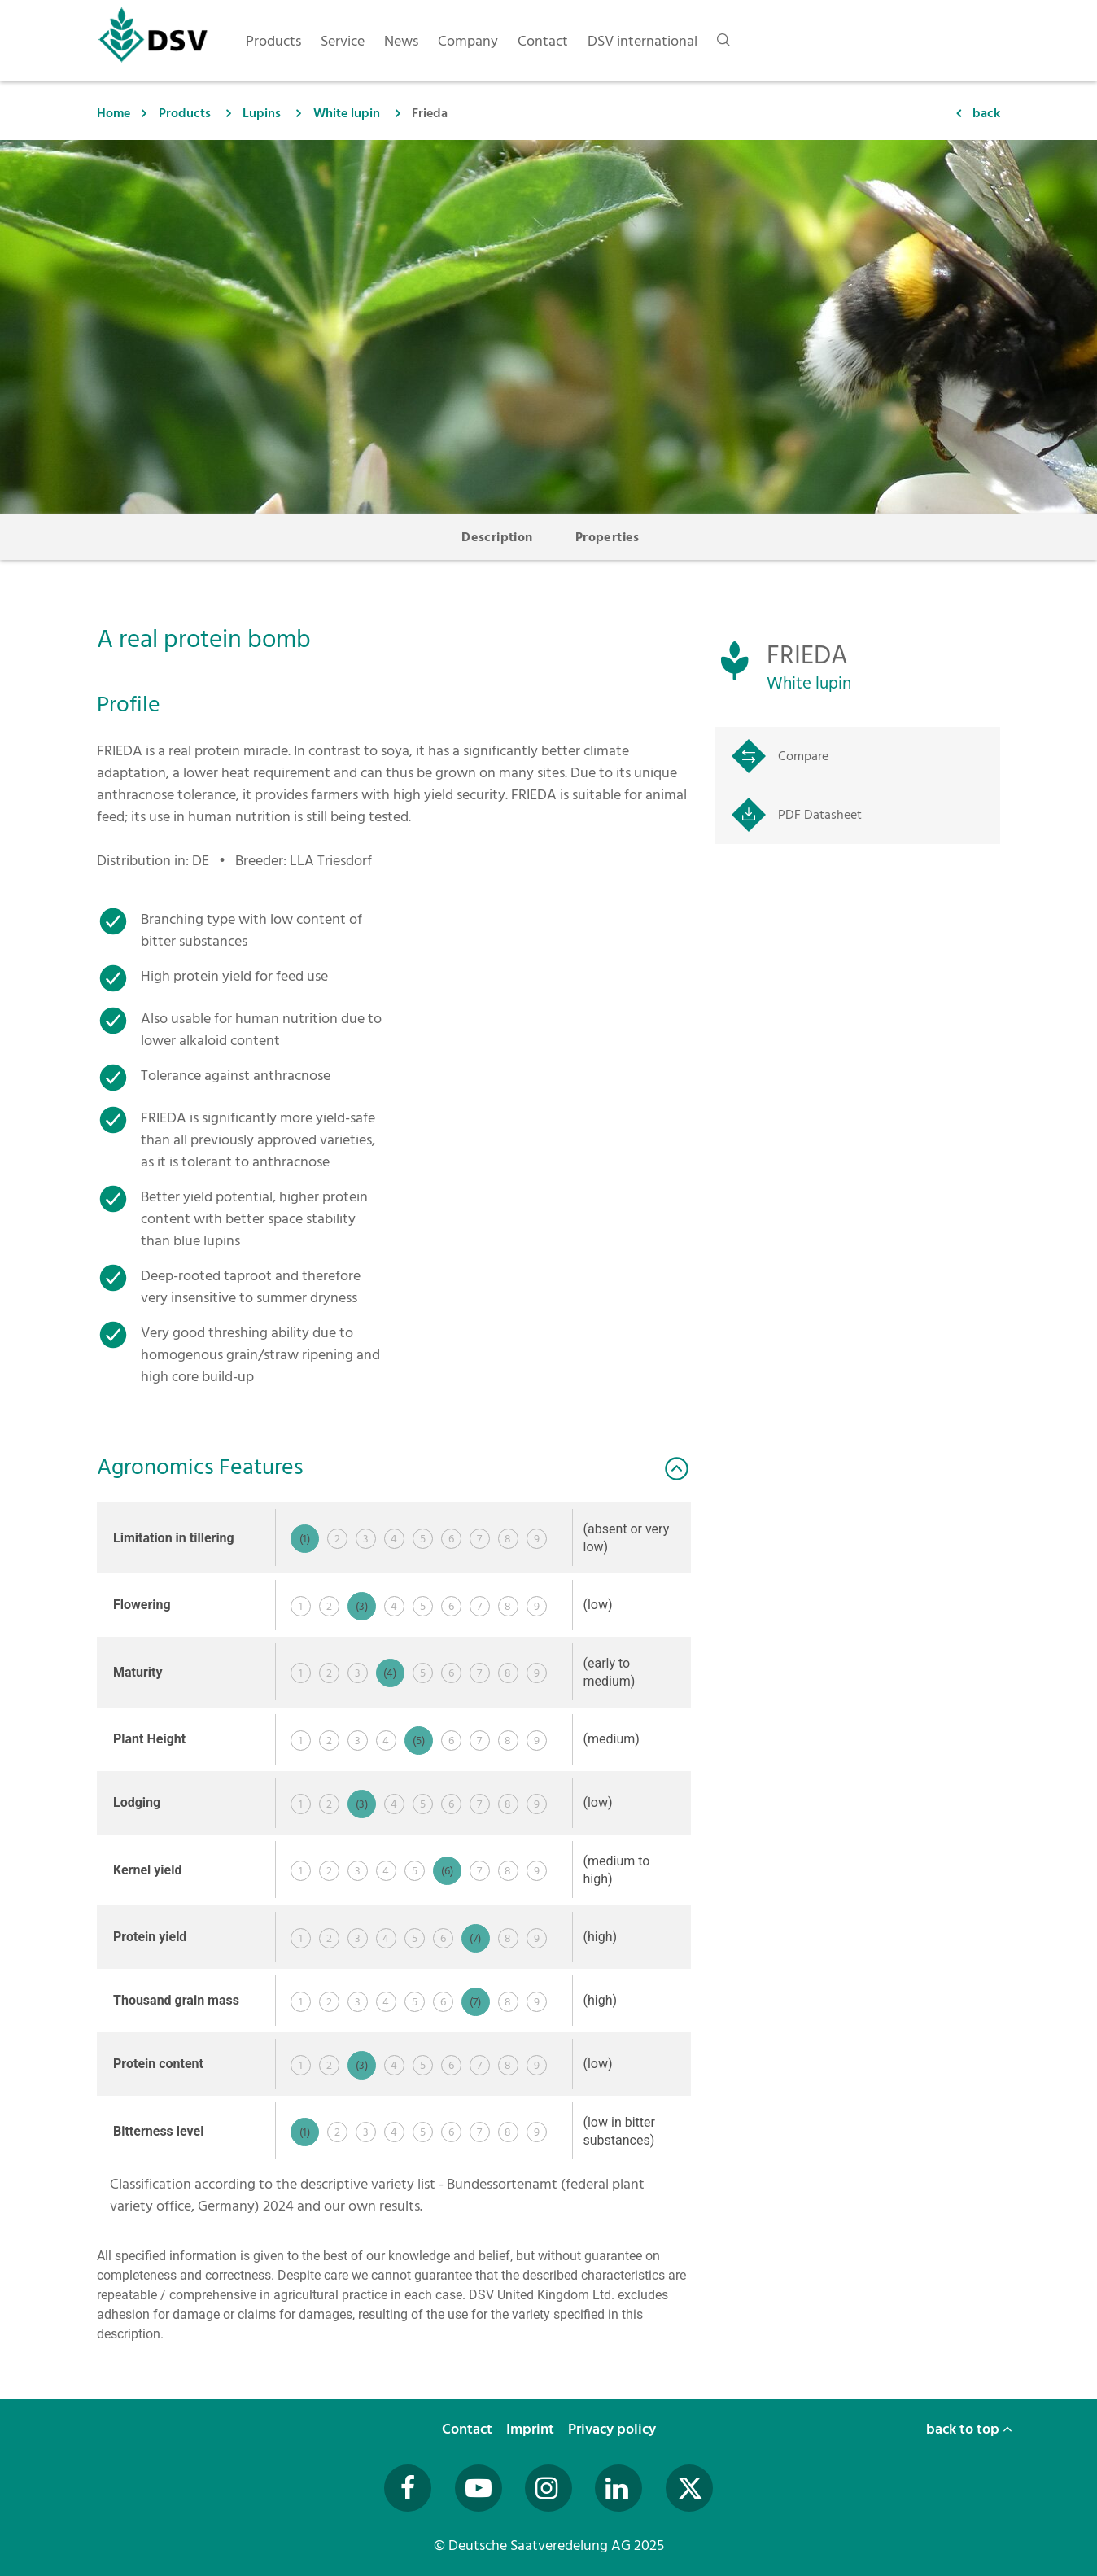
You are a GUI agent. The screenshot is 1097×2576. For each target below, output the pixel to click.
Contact (469, 2429)
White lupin (346, 113)
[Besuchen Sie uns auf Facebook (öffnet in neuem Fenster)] (407, 2488)
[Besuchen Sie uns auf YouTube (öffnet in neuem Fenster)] (478, 2488)
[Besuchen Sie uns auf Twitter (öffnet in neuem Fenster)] (689, 2488)
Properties (607, 537)
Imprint (531, 2429)
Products (185, 113)
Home (113, 113)
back (986, 113)
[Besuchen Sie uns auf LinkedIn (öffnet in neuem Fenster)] (618, 2488)
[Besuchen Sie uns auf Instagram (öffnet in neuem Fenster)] (548, 2488)
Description (496, 537)
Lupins (262, 113)
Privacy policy (613, 2429)
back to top (969, 2429)
